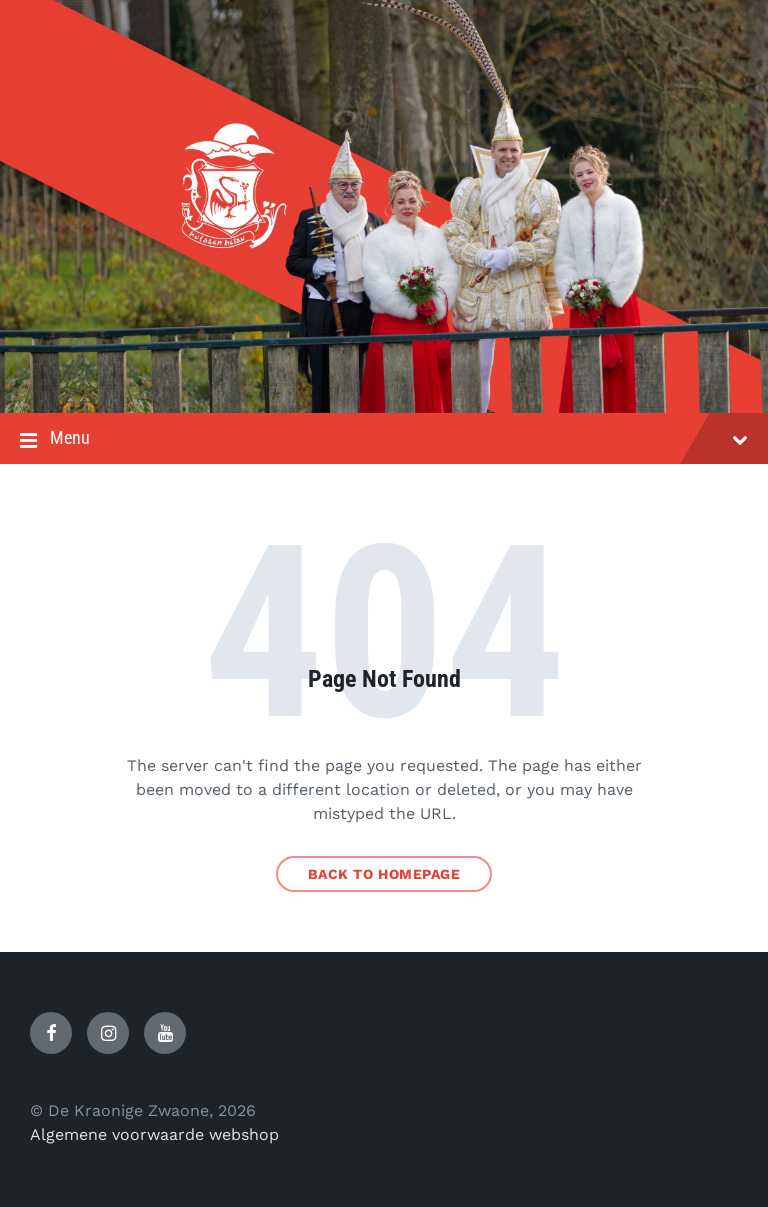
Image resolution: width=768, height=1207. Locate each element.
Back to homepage (384, 874)
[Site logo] (384, 373)
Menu (384, 440)
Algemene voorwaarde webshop (154, 1134)
